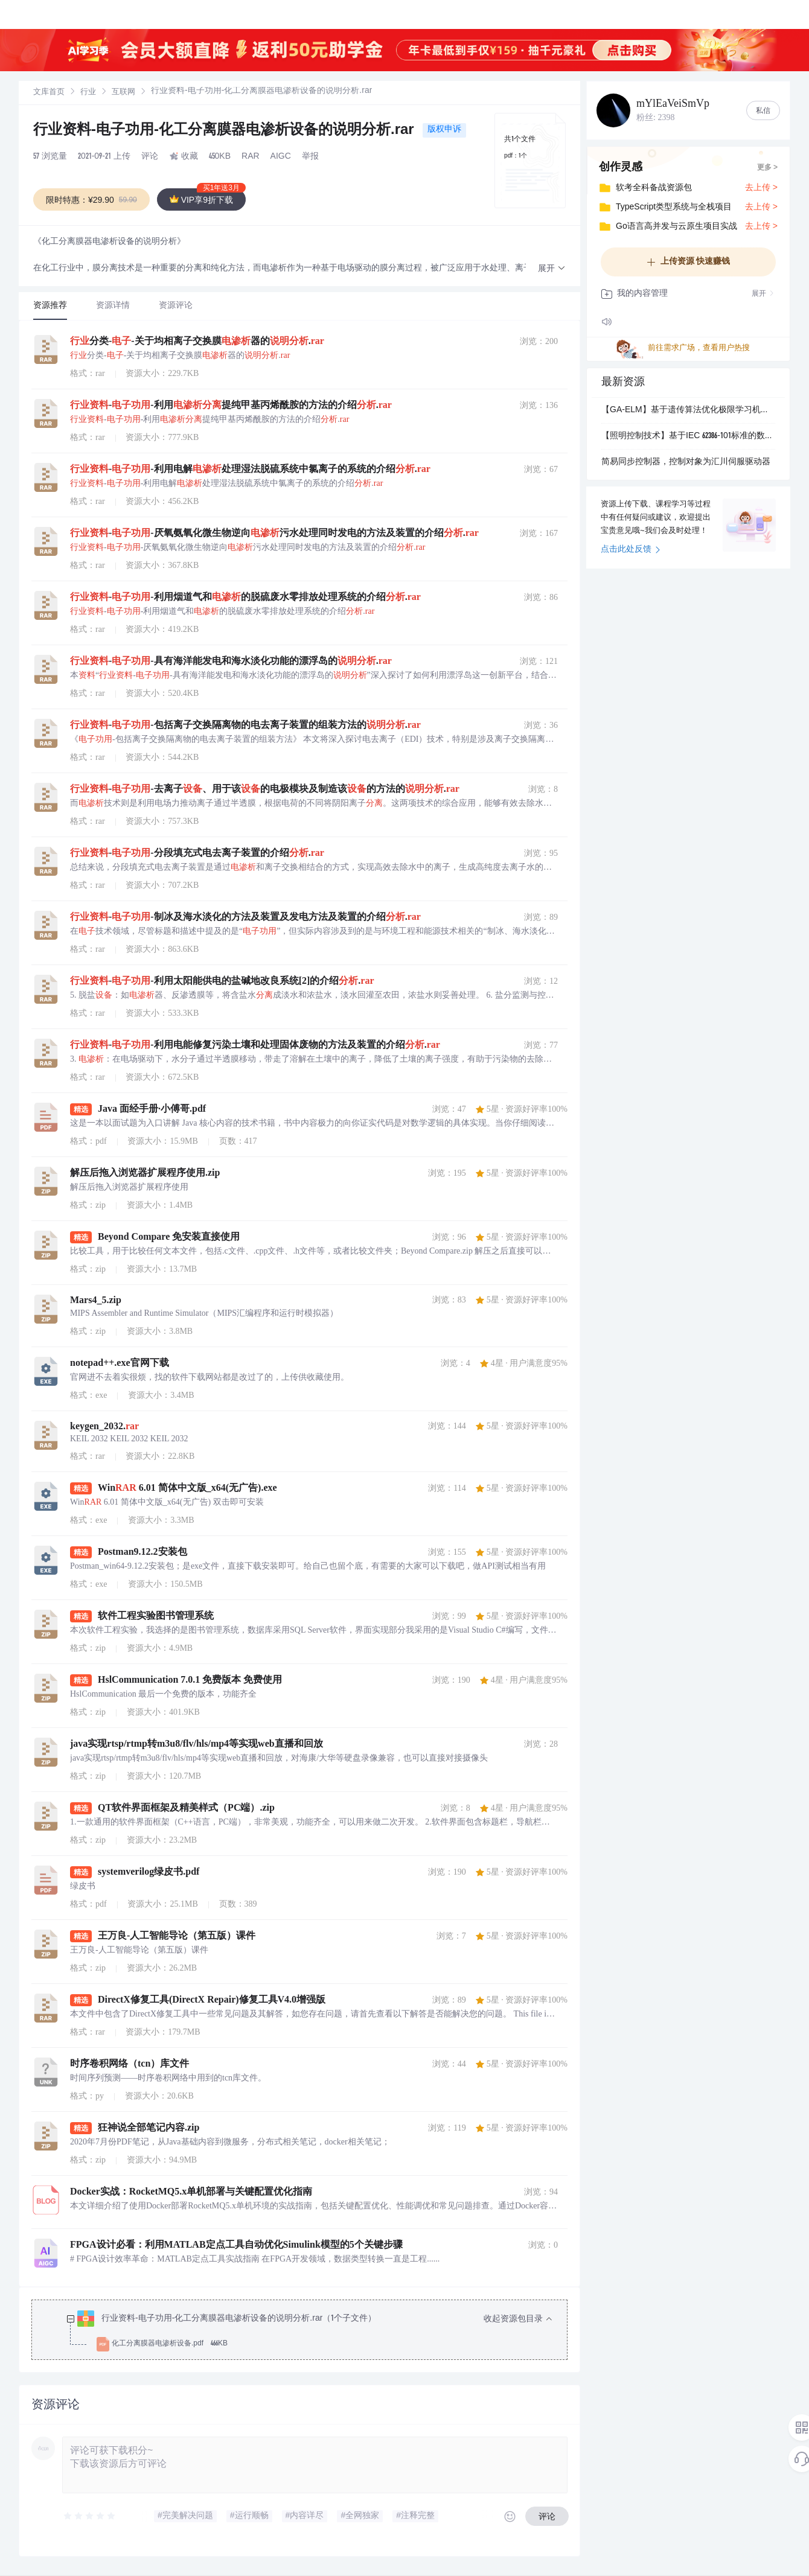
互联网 (123, 93)
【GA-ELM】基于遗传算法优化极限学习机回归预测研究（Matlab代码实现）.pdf (688, 410)
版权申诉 (444, 130)
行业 (88, 93)
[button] (552, 269)
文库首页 (49, 93)
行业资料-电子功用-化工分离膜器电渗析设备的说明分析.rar (225, 131)
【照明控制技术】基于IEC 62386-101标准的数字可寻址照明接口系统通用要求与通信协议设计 (688, 436)
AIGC (280, 157)
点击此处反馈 (630, 550)
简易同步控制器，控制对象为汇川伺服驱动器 (685, 462)
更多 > (767, 167)
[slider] (90, 2516)
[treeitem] (309, 2331)
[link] (49, 92)
